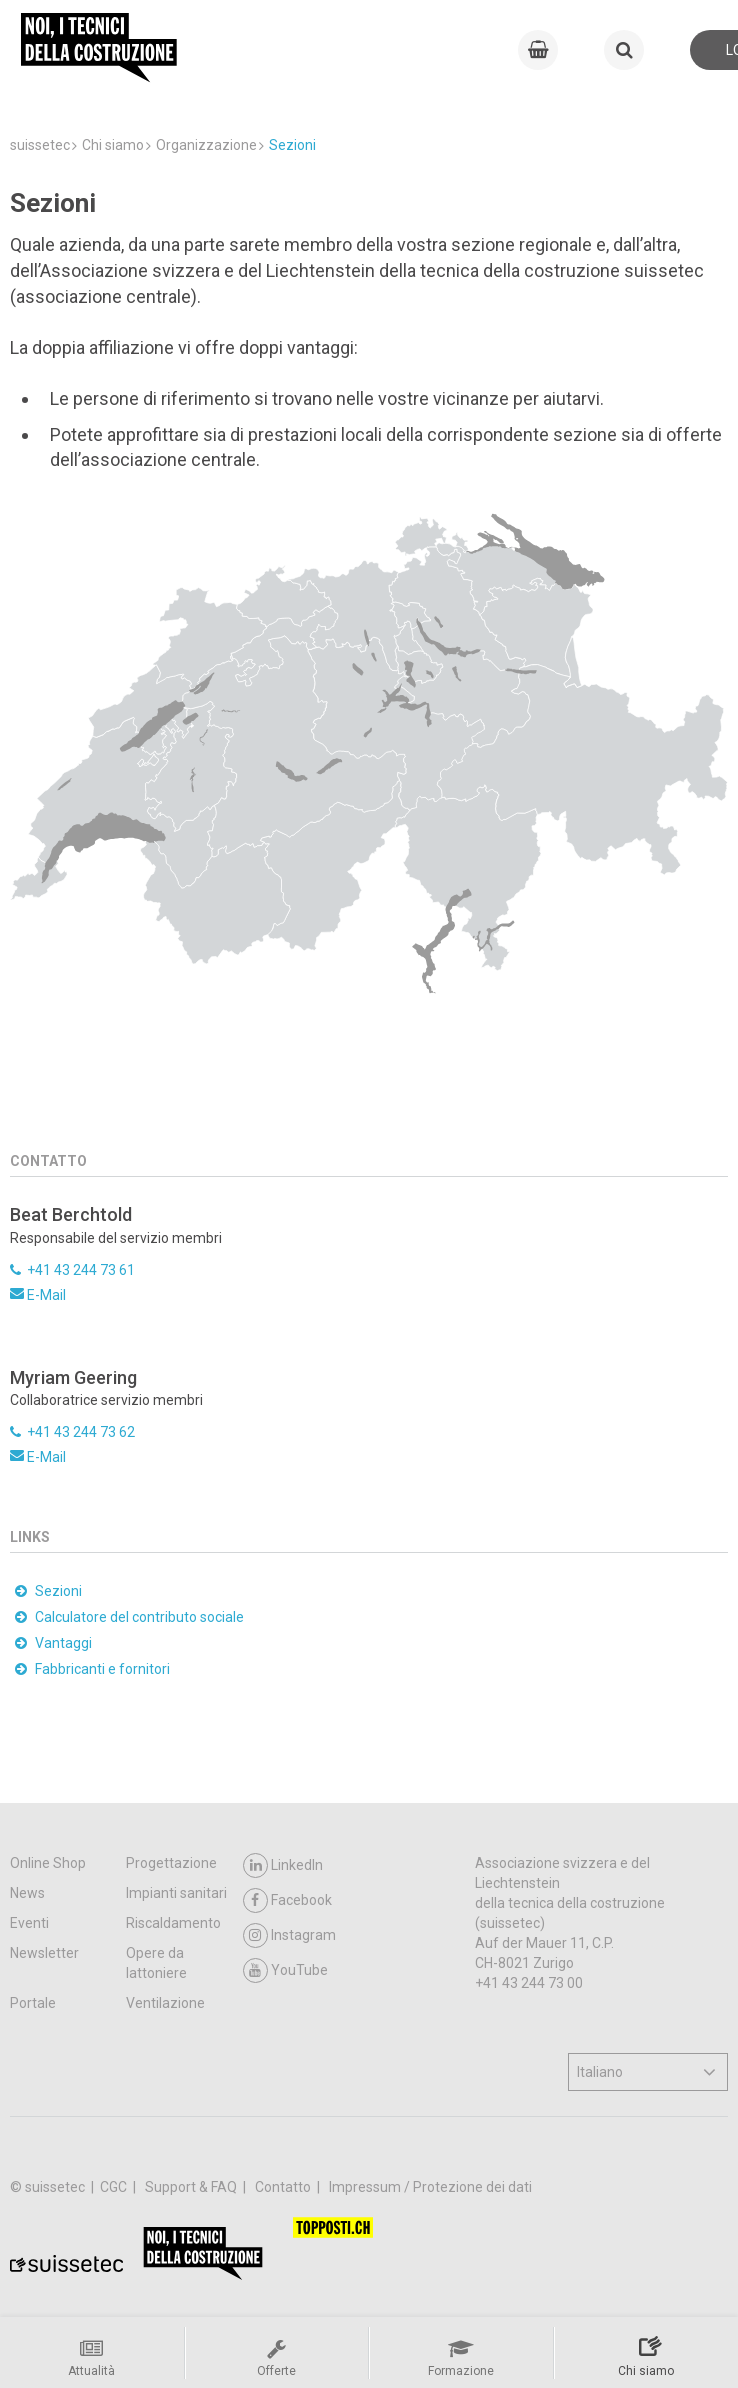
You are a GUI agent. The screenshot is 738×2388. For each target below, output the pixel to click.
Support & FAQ (192, 2187)
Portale (33, 2003)
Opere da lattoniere (156, 1963)
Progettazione (171, 1863)
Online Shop (48, 1863)
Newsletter (44, 1953)
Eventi (29, 1923)
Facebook (287, 1900)
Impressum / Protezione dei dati (430, 2187)
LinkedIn (283, 1865)
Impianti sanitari (176, 1893)
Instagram (289, 1935)
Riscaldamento (173, 1923)
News (27, 1893)
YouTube (285, 1970)
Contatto (284, 2187)
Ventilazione (165, 2003)
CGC (115, 2187)
